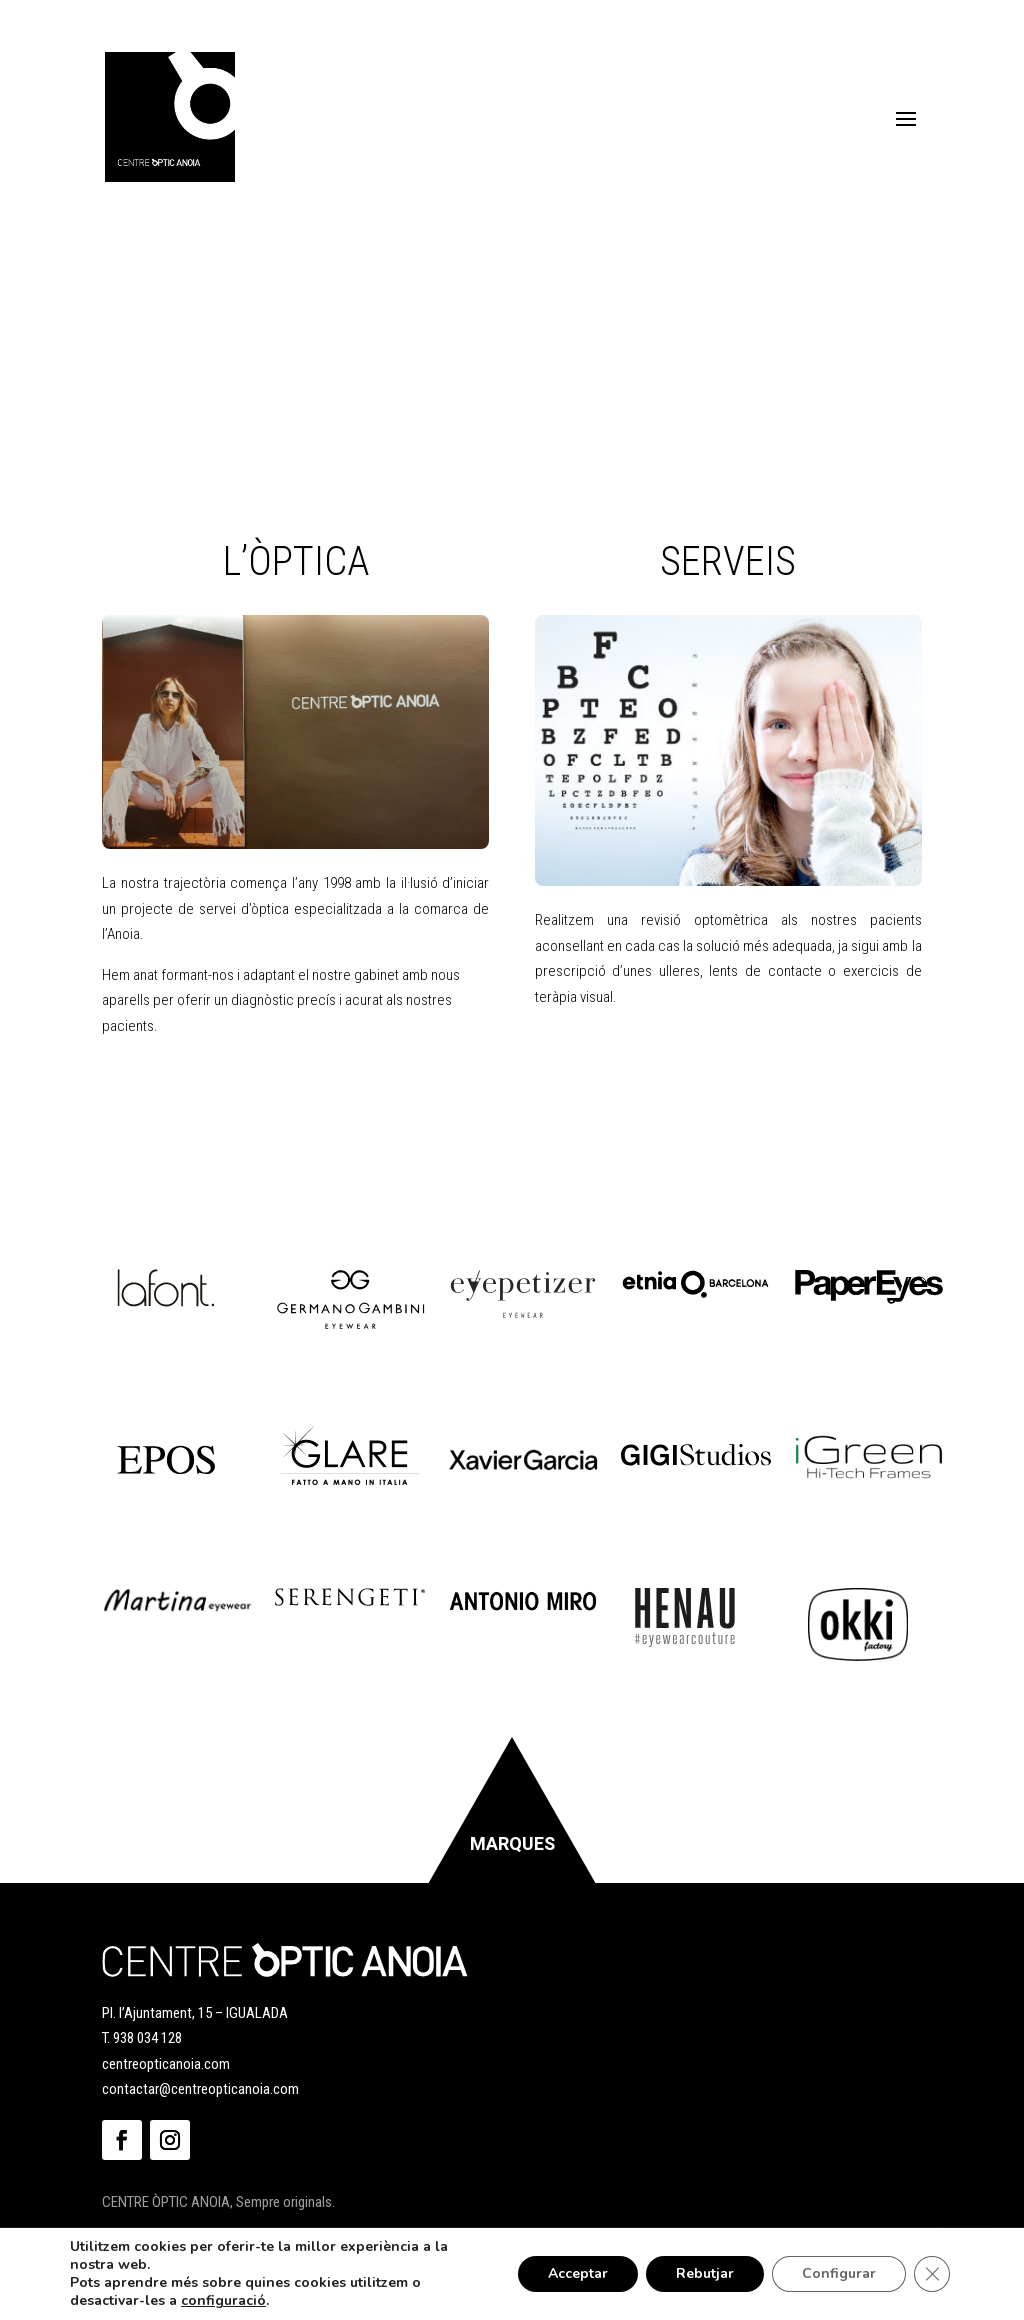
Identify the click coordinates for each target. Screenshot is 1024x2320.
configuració (223, 2301)
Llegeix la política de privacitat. (644, 1108)
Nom (453, 1141)
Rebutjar (705, 2273)
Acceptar (578, 2273)
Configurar (839, 2273)
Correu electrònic (501, 1188)
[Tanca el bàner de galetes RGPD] (932, 2274)
